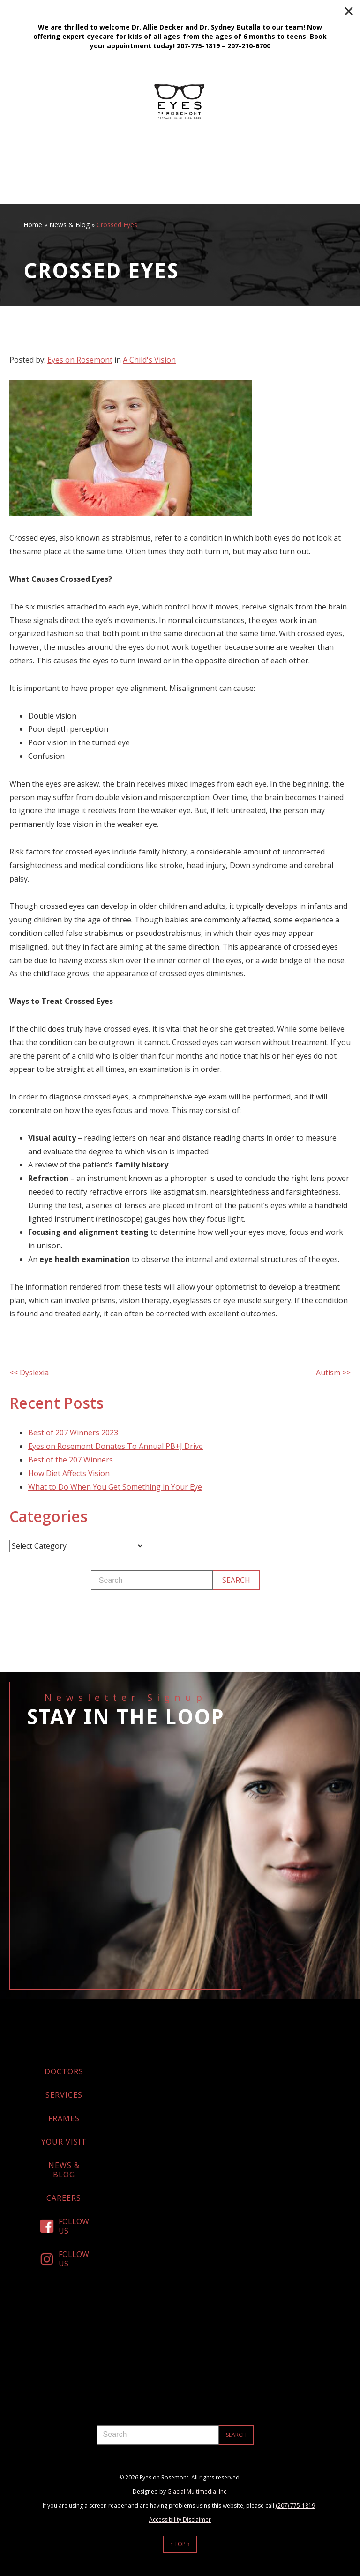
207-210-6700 (248, 45)
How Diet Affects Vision (69, 1473)
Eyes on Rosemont (79, 360)
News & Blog (69, 224)
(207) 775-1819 (295, 2505)
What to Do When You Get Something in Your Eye (115, 1487)
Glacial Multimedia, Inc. (197, 2491)
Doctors (64, 2071)
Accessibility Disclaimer (180, 2520)
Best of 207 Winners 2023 (73, 1432)
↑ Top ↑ (180, 2544)
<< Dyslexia (29, 1372)
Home (32, 224)
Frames (64, 2118)
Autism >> (333, 1372)
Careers (63, 2198)
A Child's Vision (149, 360)
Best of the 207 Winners (70, 1460)
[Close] (349, 11)
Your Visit (64, 2142)
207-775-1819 (198, 45)
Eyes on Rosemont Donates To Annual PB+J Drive (115, 1446)
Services (63, 2095)
